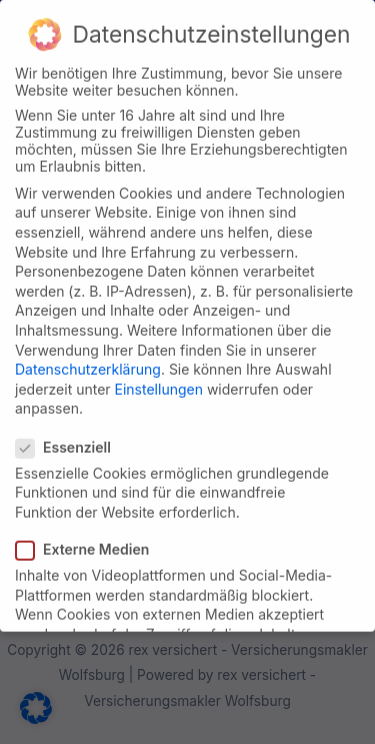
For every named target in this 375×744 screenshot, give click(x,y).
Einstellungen (159, 376)
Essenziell (69, 434)
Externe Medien (88, 536)
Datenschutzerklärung (88, 356)
